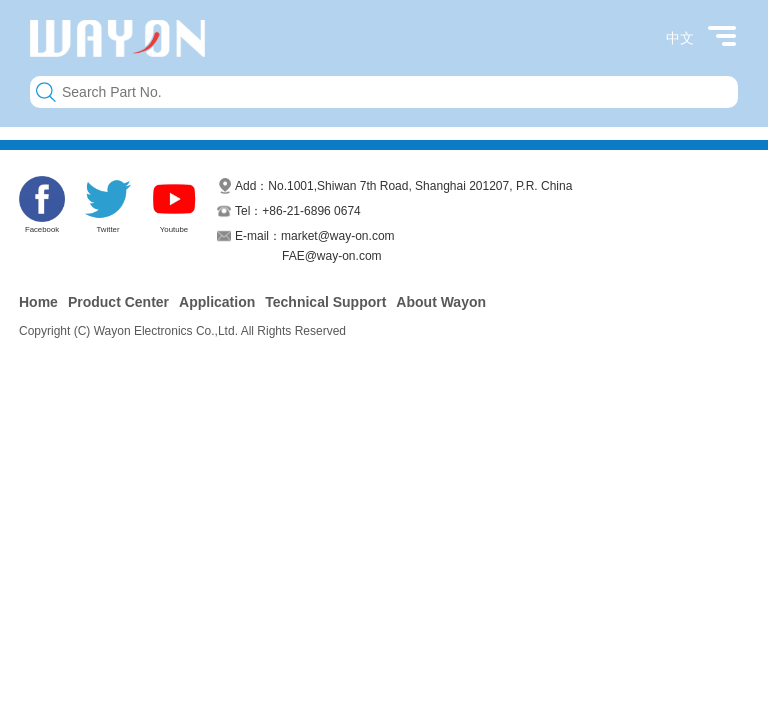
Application (217, 302)
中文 (680, 38)
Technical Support (325, 302)
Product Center (118, 302)
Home (38, 302)
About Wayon (441, 302)
